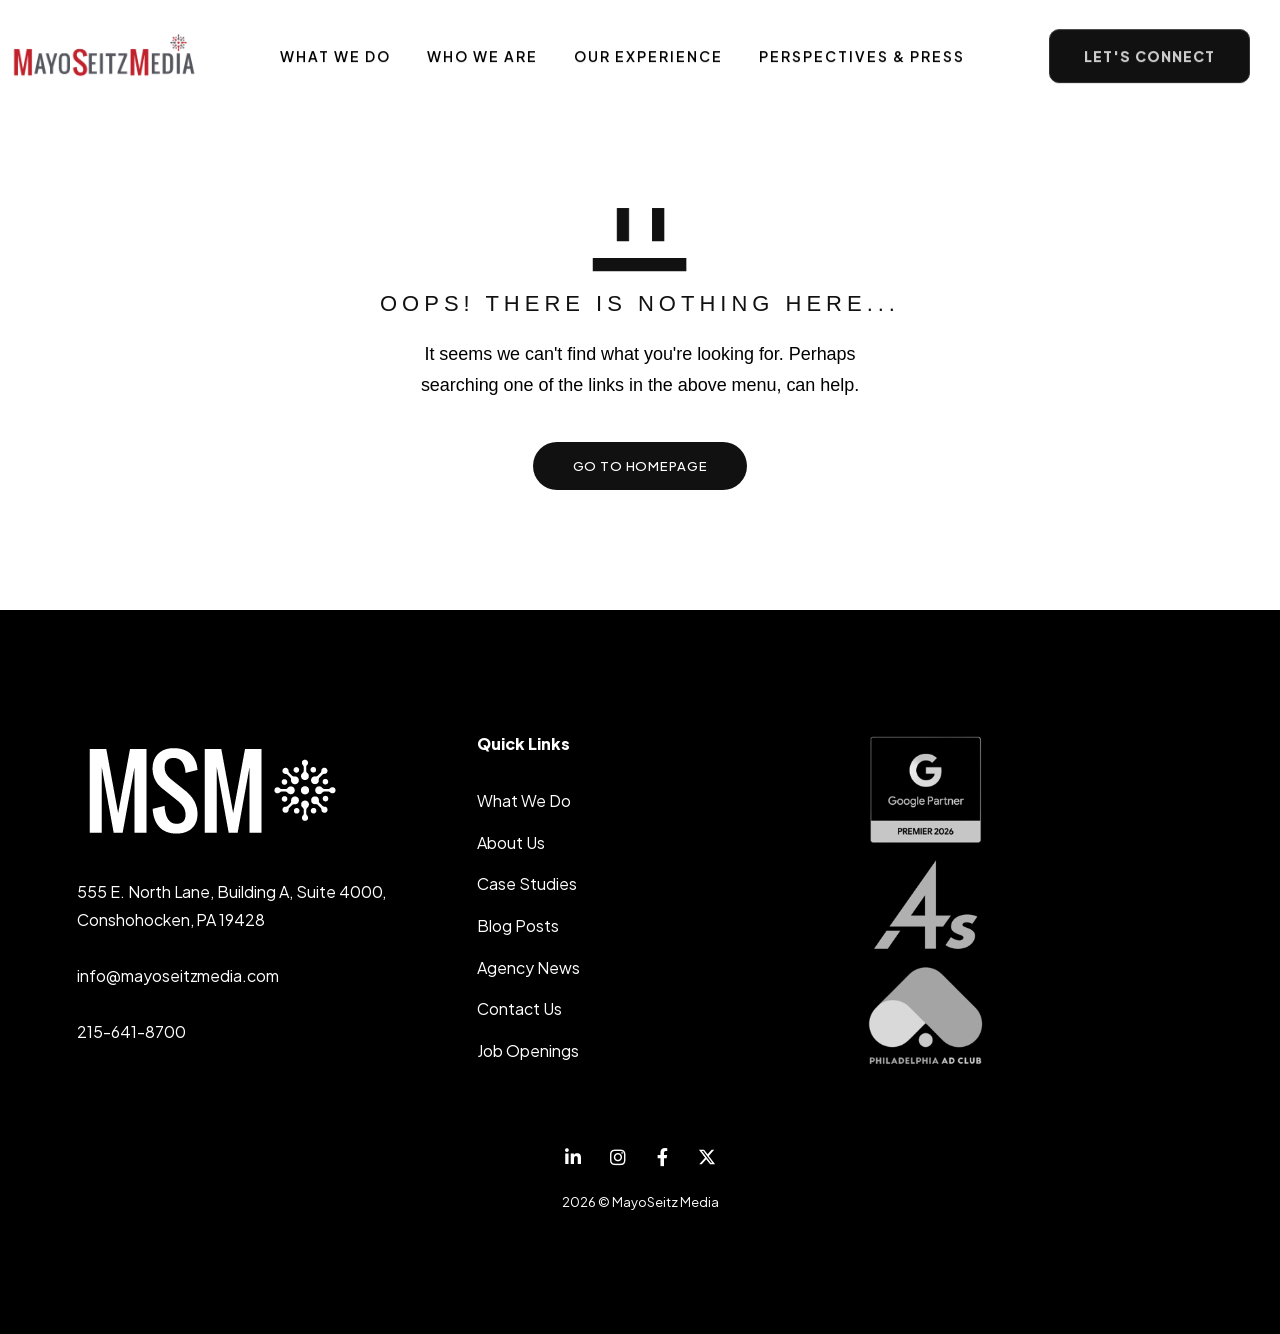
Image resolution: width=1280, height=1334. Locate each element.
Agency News (528, 967)
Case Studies (527, 883)
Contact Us (519, 1008)
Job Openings (528, 1050)
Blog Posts (518, 925)
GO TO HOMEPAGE (640, 466)
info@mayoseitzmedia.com (178, 975)
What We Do (524, 800)
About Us (511, 842)
